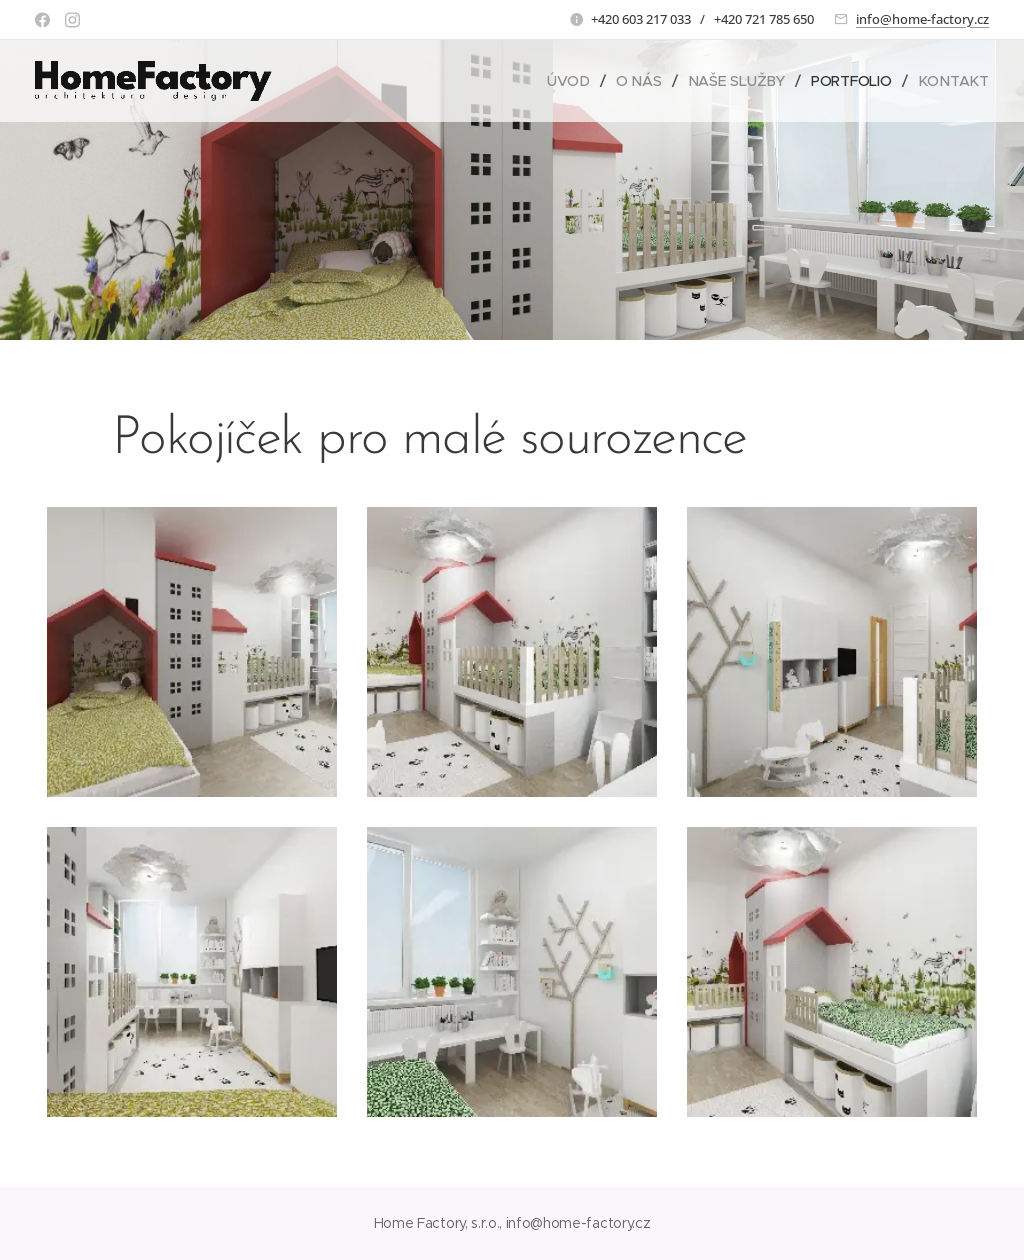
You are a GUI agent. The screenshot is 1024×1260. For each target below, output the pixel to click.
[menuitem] (573, 81)
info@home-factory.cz (922, 19)
